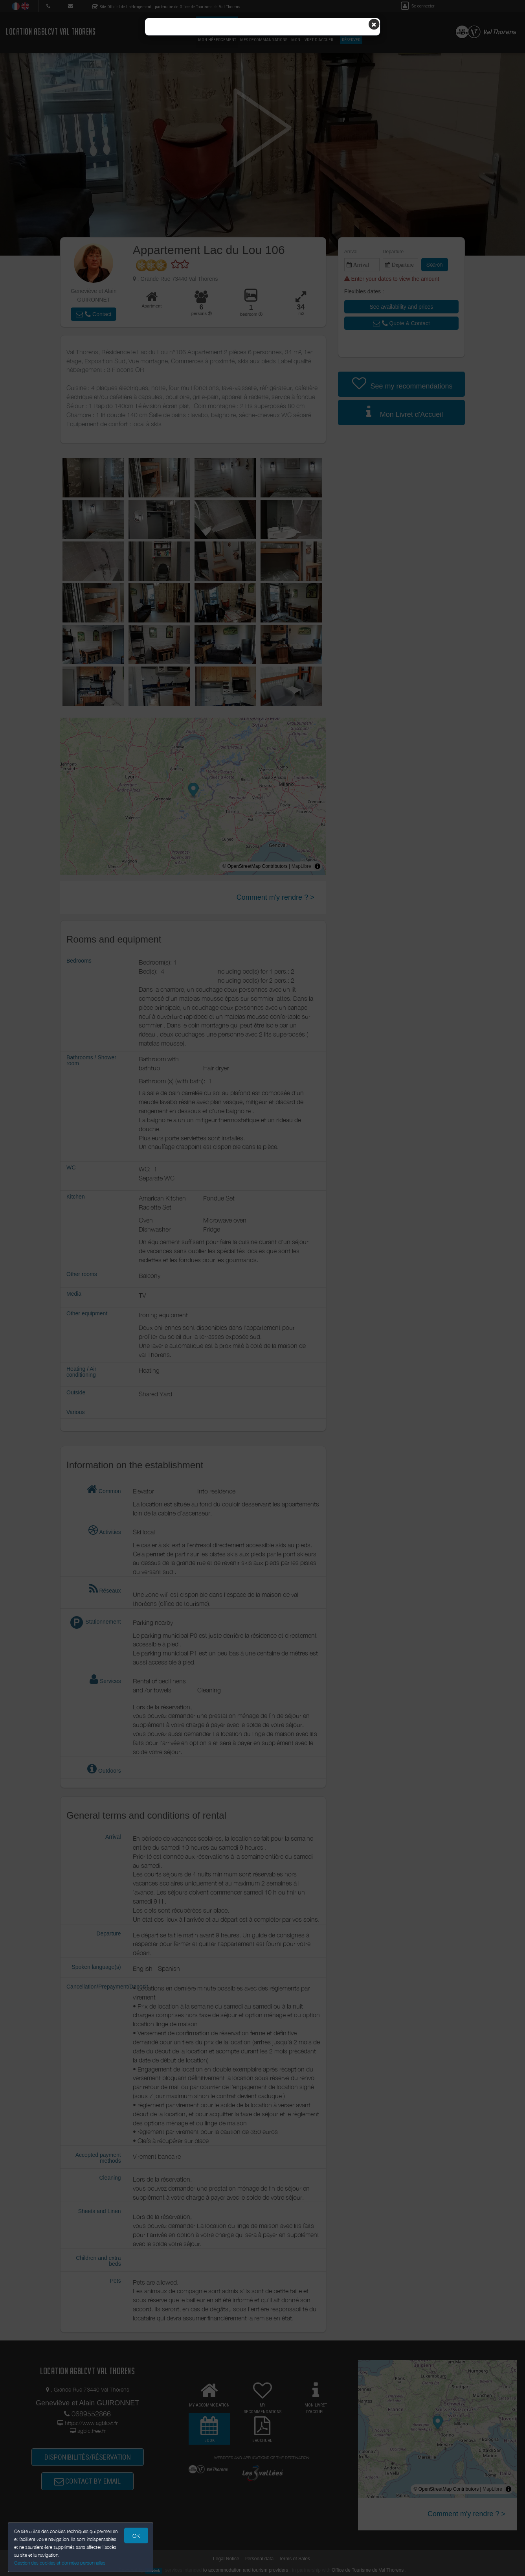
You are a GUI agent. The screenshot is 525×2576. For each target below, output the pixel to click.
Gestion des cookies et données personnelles (59, 2563)
